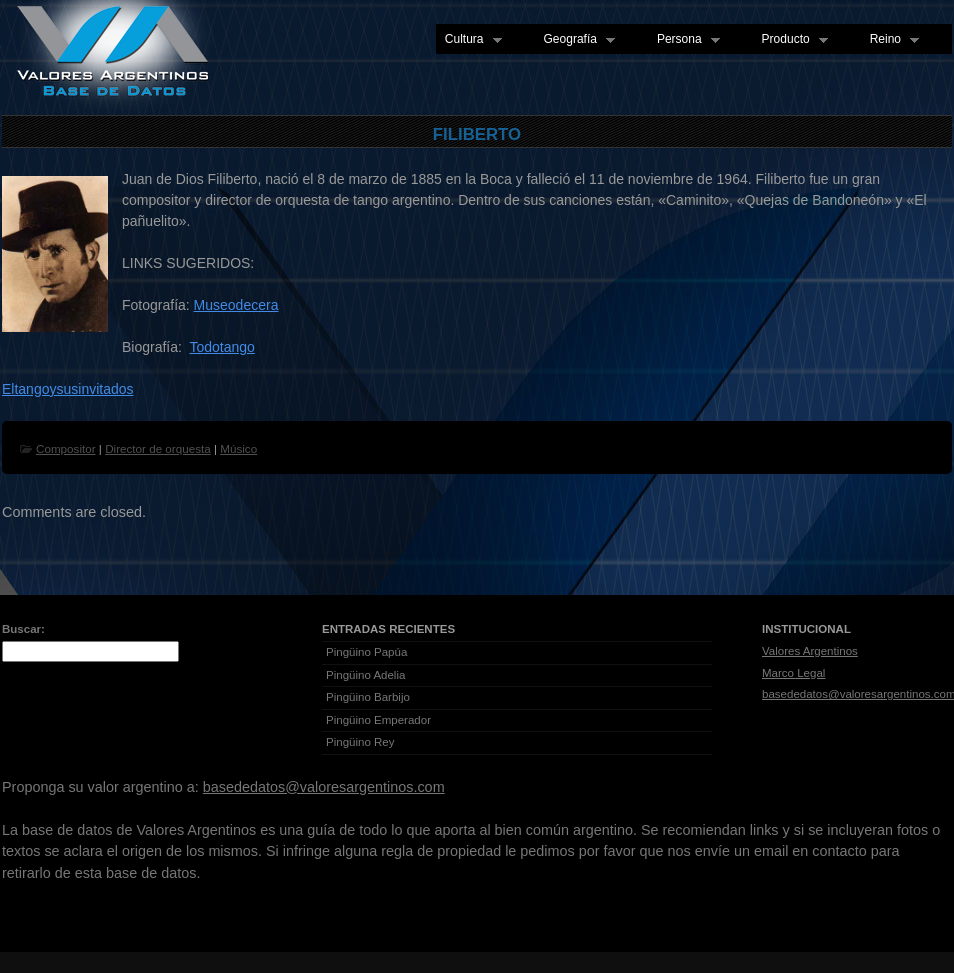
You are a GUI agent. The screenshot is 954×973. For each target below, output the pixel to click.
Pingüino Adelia (365, 675)
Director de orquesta (158, 448)
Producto (790, 40)
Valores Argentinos (810, 651)
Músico (238, 448)
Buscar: (23, 629)
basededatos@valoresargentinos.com (324, 787)
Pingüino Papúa (366, 652)
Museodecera (236, 305)
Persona (684, 40)
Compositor (66, 448)
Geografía (575, 40)
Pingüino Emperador (378, 720)
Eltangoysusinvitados (68, 389)
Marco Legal (793, 673)
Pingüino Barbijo (368, 697)
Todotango (221, 347)
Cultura (469, 40)
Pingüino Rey (360, 742)
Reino (890, 40)
